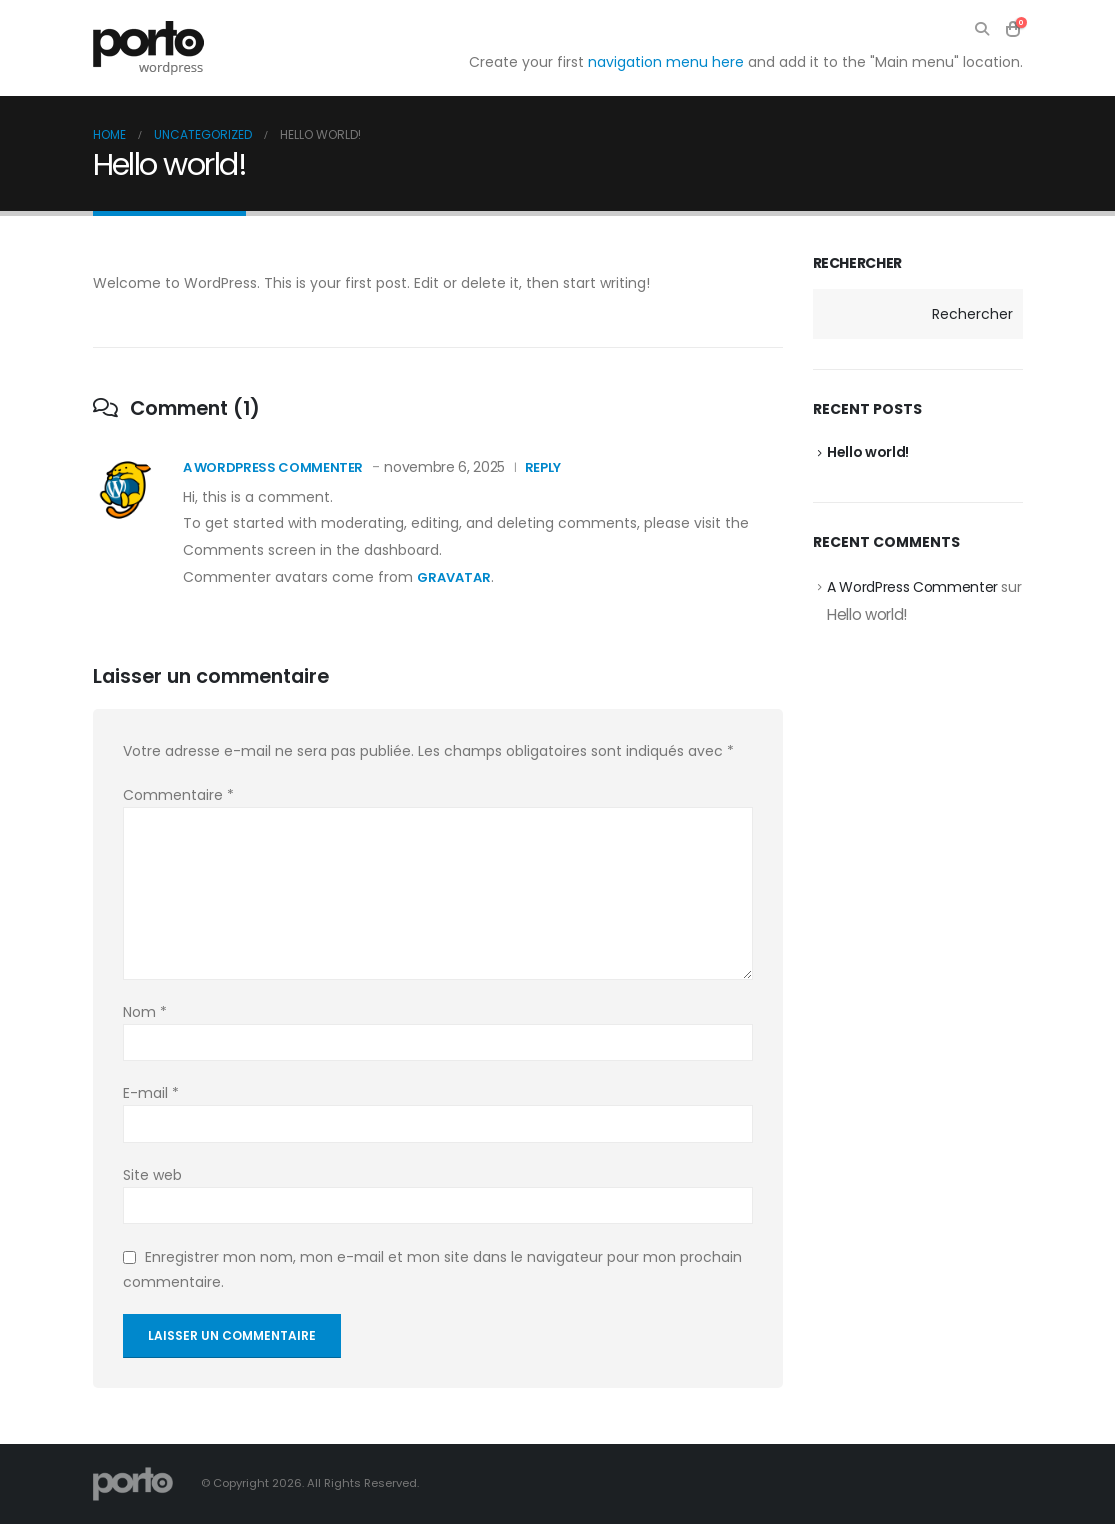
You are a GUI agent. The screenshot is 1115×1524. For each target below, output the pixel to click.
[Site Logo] (148, 48)
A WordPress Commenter (273, 467)
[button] (982, 29)
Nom (145, 1012)
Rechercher (858, 263)
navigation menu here (666, 62)
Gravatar (454, 577)
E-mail (151, 1093)
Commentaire (178, 795)
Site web (152, 1175)
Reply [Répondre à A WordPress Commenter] (543, 467)
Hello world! (868, 452)
